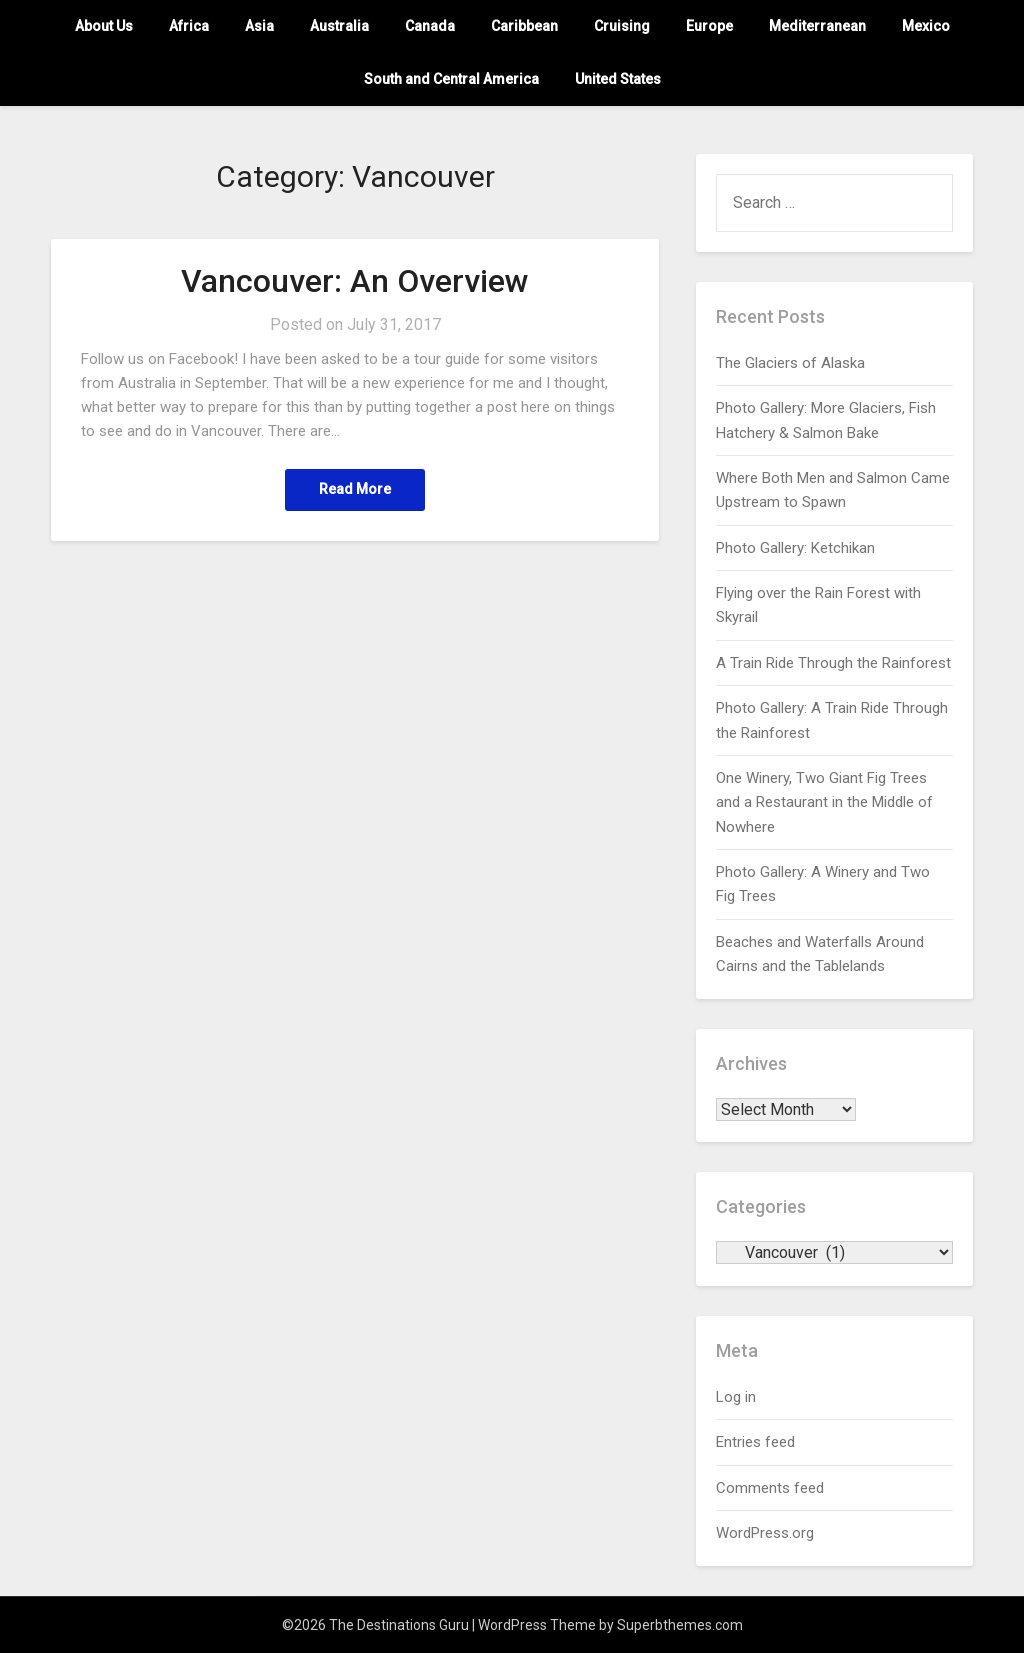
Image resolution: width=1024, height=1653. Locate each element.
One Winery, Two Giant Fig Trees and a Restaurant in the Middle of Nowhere (824, 802)
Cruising (622, 26)
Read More (355, 490)
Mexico (926, 26)
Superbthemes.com (680, 1625)
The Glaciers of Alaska (790, 363)
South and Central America (451, 79)
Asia (259, 26)
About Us (104, 26)
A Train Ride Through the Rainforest (833, 663)
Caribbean (524, 26)
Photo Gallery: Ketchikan (795, 548)
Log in (736, 1397)
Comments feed (770, 1488)
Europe (709, 26)
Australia (339, 26)
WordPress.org (765, 1533)
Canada (430, 26)
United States (618, 79)
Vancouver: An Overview (355, 281)
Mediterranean (817, 26)
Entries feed (755, 1442)
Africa (189, 26)
